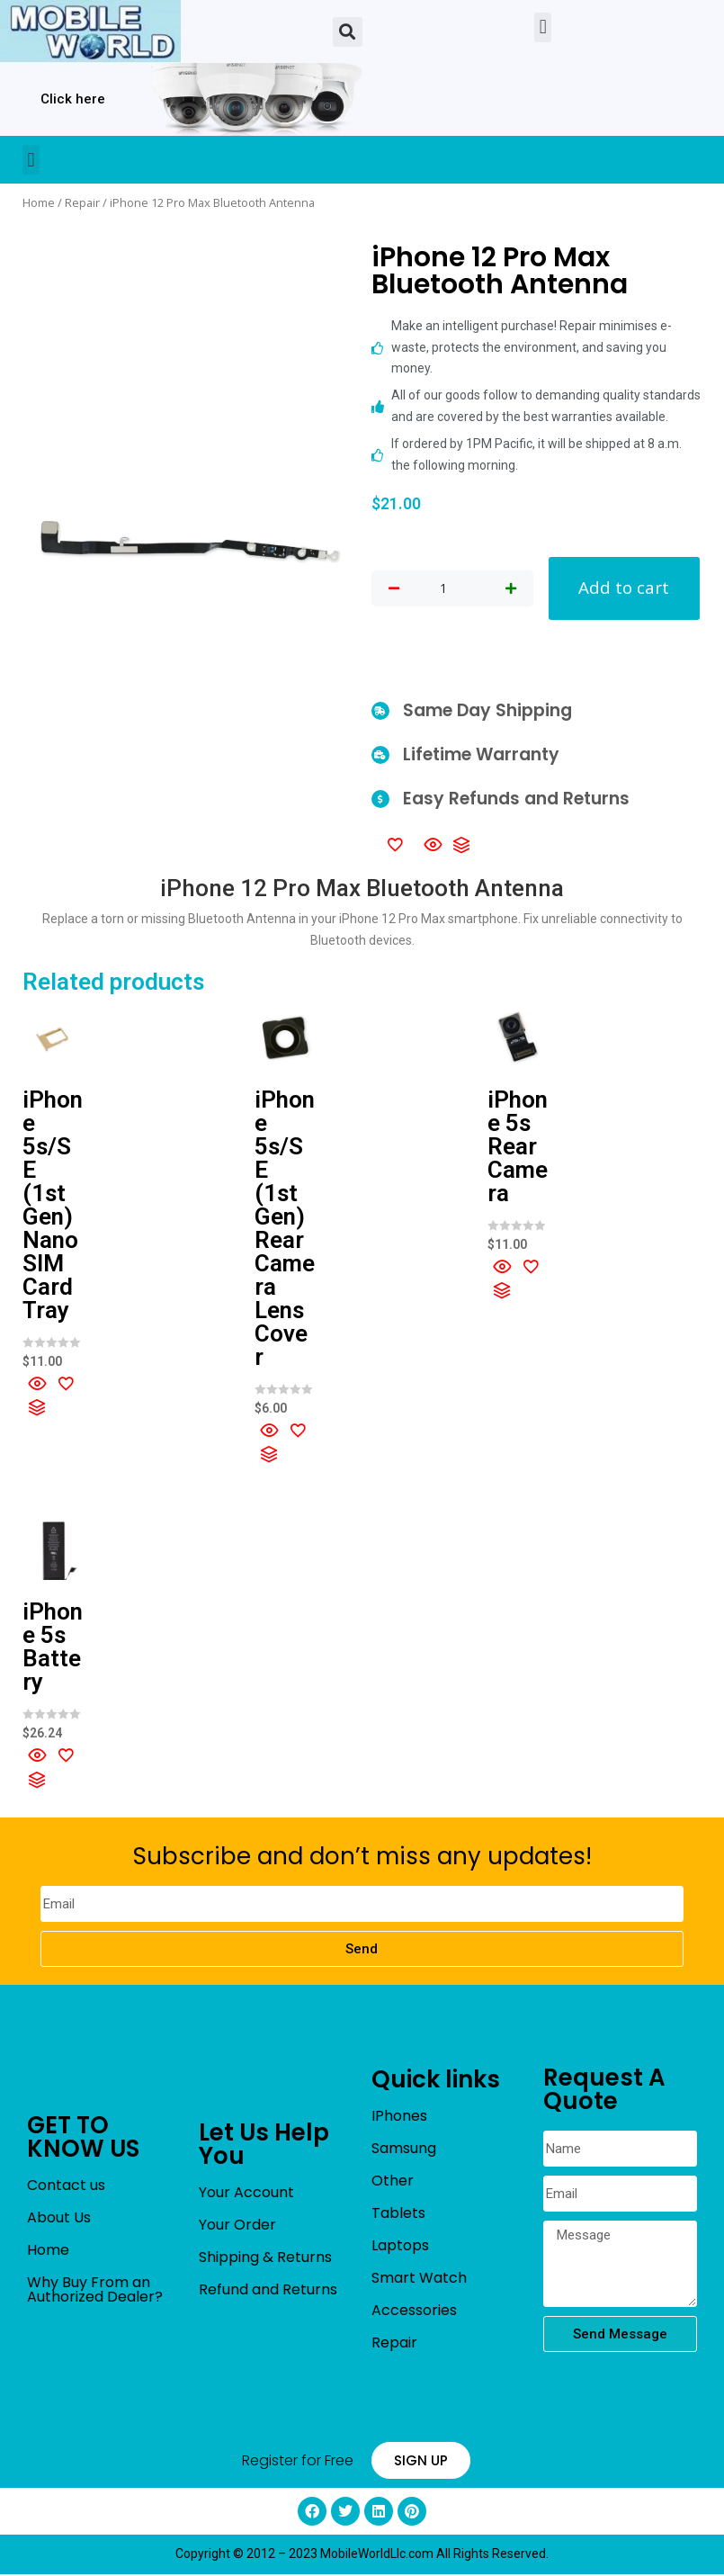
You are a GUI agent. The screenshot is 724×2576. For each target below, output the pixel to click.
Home (38, 202)
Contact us (66, 2187)
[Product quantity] (443, 589)
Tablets (398, 2214)
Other (392, 2182)
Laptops (400, 2247)
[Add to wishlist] (394, 846)
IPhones (399, 2117)
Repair (82, 202)
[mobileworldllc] (90, 31)
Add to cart (624, 589)
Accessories (414, 2312)
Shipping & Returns (265, 2258)
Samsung (403, 2150)
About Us (59, 2219)
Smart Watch (419, 2279)
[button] (347, 32)
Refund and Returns (268, 2291)
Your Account (246, 2194)
